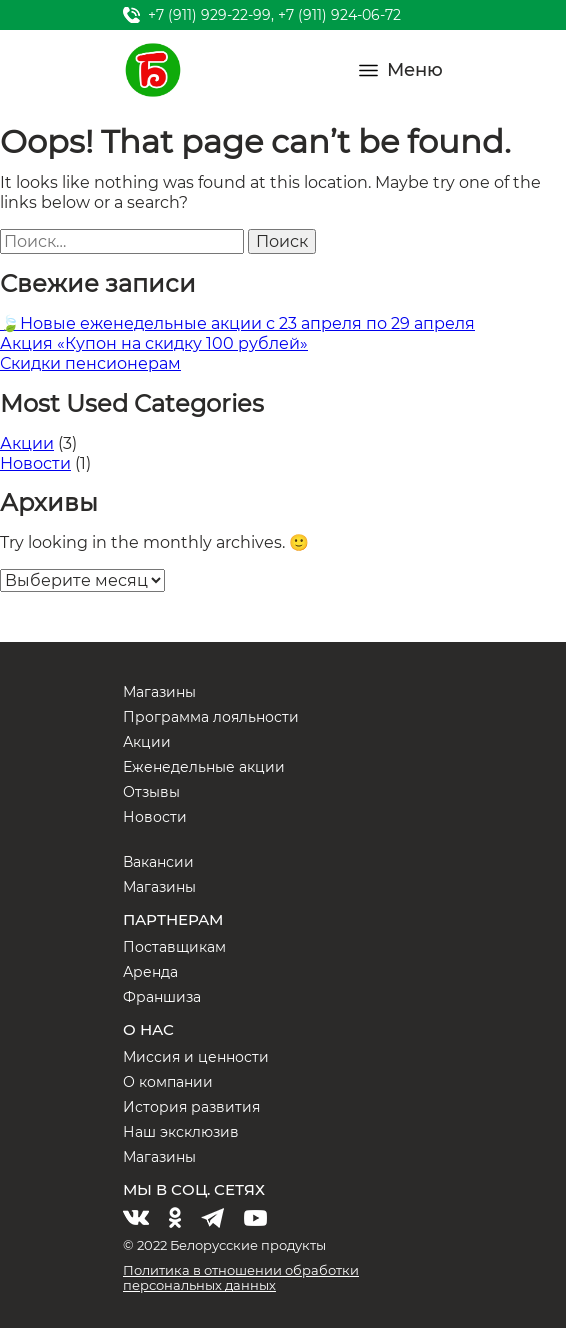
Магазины (159, 692)
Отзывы (151, 792)
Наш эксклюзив (181, 1132)
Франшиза (162, 997)
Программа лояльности (211, 717)
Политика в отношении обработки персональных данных (241, 1277)
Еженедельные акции (204, 767)
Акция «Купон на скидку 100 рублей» (154, 343)
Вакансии (158, 862)
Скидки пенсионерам (90, 363)
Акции (27, 443)
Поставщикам (174, 947)
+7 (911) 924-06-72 (339, 15)
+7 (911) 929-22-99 (209, 15)
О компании (168, 1082)
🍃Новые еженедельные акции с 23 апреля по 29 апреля (237, 323)
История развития (191, 1107)
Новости (35, 463)
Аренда (150, 972)
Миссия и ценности (196, 1057)
